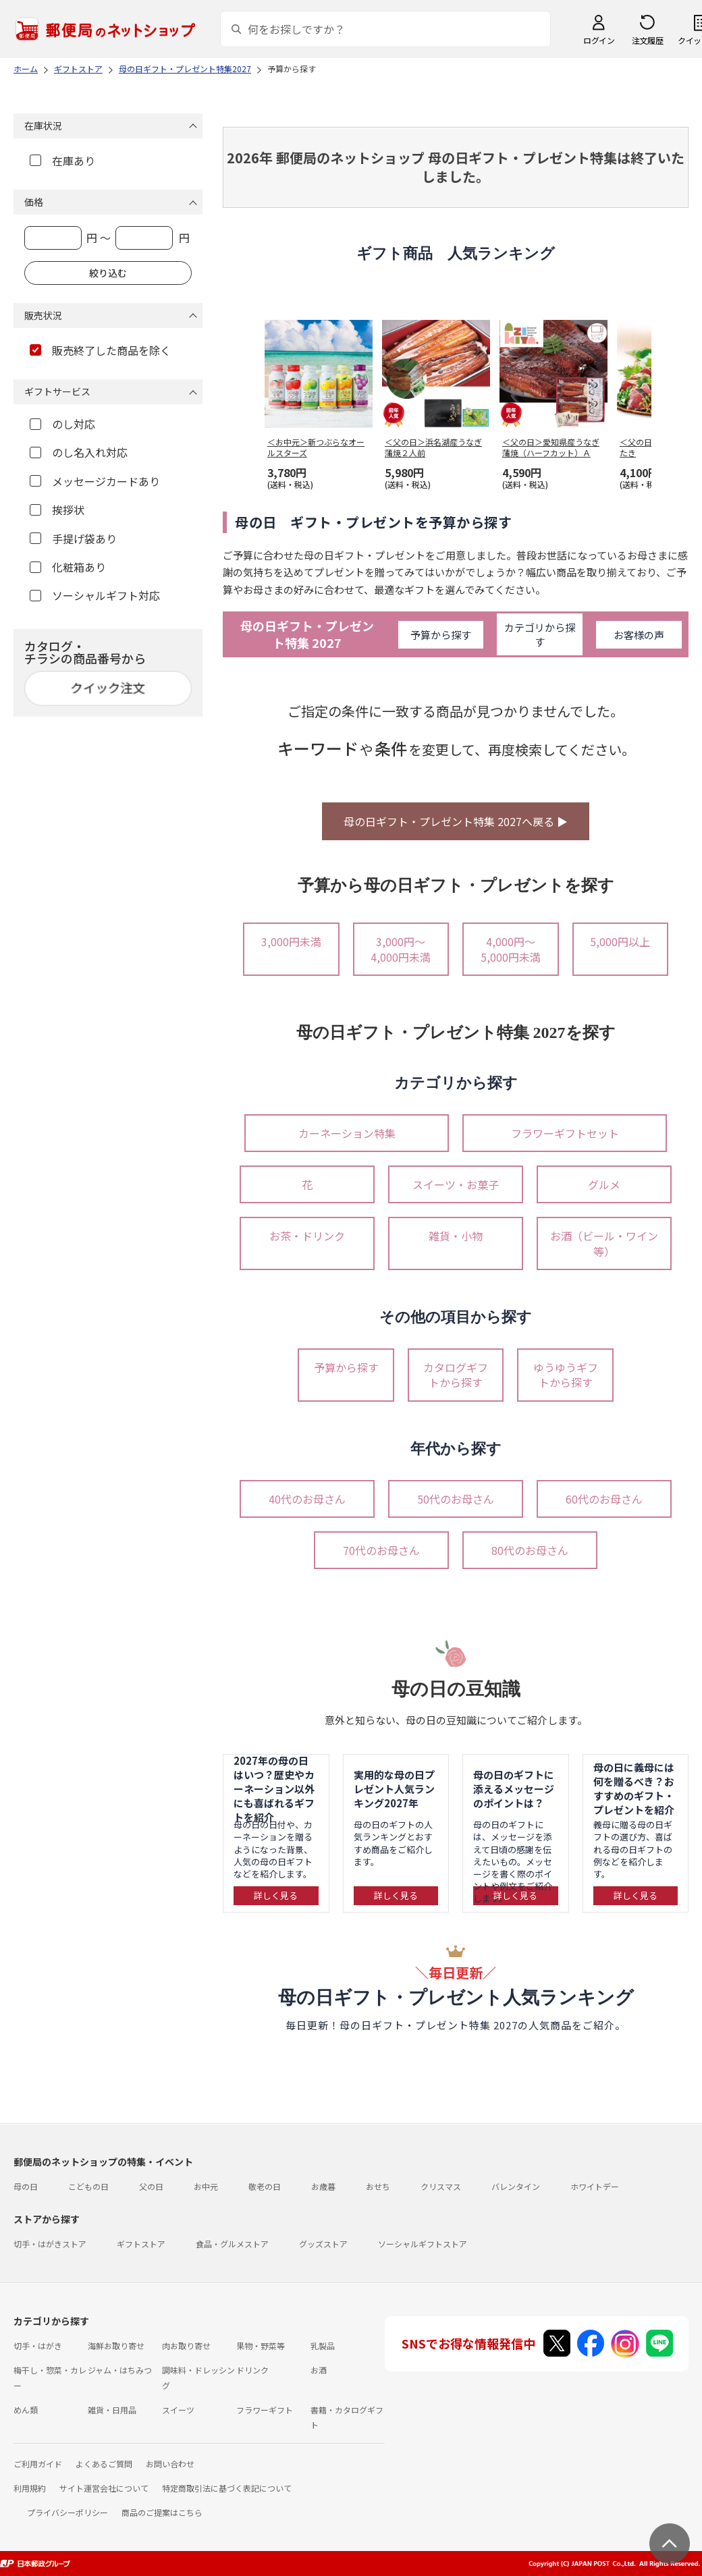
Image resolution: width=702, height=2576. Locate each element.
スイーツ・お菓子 (455, 1184)
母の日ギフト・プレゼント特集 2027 (307, 634)
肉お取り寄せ (186, 2345)
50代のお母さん (455, 1499)
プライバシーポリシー (67, 2512)
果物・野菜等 (260, 2345)
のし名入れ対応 (79, 452)
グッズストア (323, 2243)
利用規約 (30, 2488)
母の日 (26, 2186)
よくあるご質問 (104, 2463)
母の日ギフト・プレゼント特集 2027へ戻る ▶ (456, 821)
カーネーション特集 (347, 1133)
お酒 (318, 2370)
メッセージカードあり (95, 481)
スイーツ (178, 2409)
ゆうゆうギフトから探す (565, 1374)
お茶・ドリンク (307, 1236)
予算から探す (440, 635)
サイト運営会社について (103, 2488)
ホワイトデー (594, 2186)
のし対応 (62, 424)
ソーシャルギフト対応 (95, 595)
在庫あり (62, 161)
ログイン (598, 40)
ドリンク (252, 2370)
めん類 (26, 2409)
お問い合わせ (170, 2463)
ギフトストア (141, 2243)
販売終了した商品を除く (100, 350)
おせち (378, 2186)
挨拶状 (57, 509)
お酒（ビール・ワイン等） (604, 1243)
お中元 (206, 2186)
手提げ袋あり (73, 538)
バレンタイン (515, 2186)
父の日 (151, 2186)
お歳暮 (323, 2186)
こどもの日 (88, 2186)
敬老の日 (264, 2186)
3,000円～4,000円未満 (401, 948)
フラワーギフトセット (565, 1133)
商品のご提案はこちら (162, 2512)
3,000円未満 (291, 941)
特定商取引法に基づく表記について (227, 2488)
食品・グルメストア (232, 2243)
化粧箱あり (68, 567)
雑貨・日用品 (112, 2409)
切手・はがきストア (50, 2243)
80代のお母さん (529, 1550)
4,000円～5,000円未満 (511, 948)
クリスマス (441, 2186)
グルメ (604, 1184)
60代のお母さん (604, 1499)
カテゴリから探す (539, 634)
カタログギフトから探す (455, 1374)
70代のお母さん (381, 1550)
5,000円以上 (620, 941)
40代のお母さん (307, 1499)
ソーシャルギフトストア (422, 2243)
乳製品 (322, 2345)
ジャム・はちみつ (120, 2370)
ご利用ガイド (38, 2463)
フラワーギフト (264, 2409)
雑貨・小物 (456, 1236)
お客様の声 (639, 635)
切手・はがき (38, 2345)
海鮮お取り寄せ (116, 2345)
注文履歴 (647, 40)
